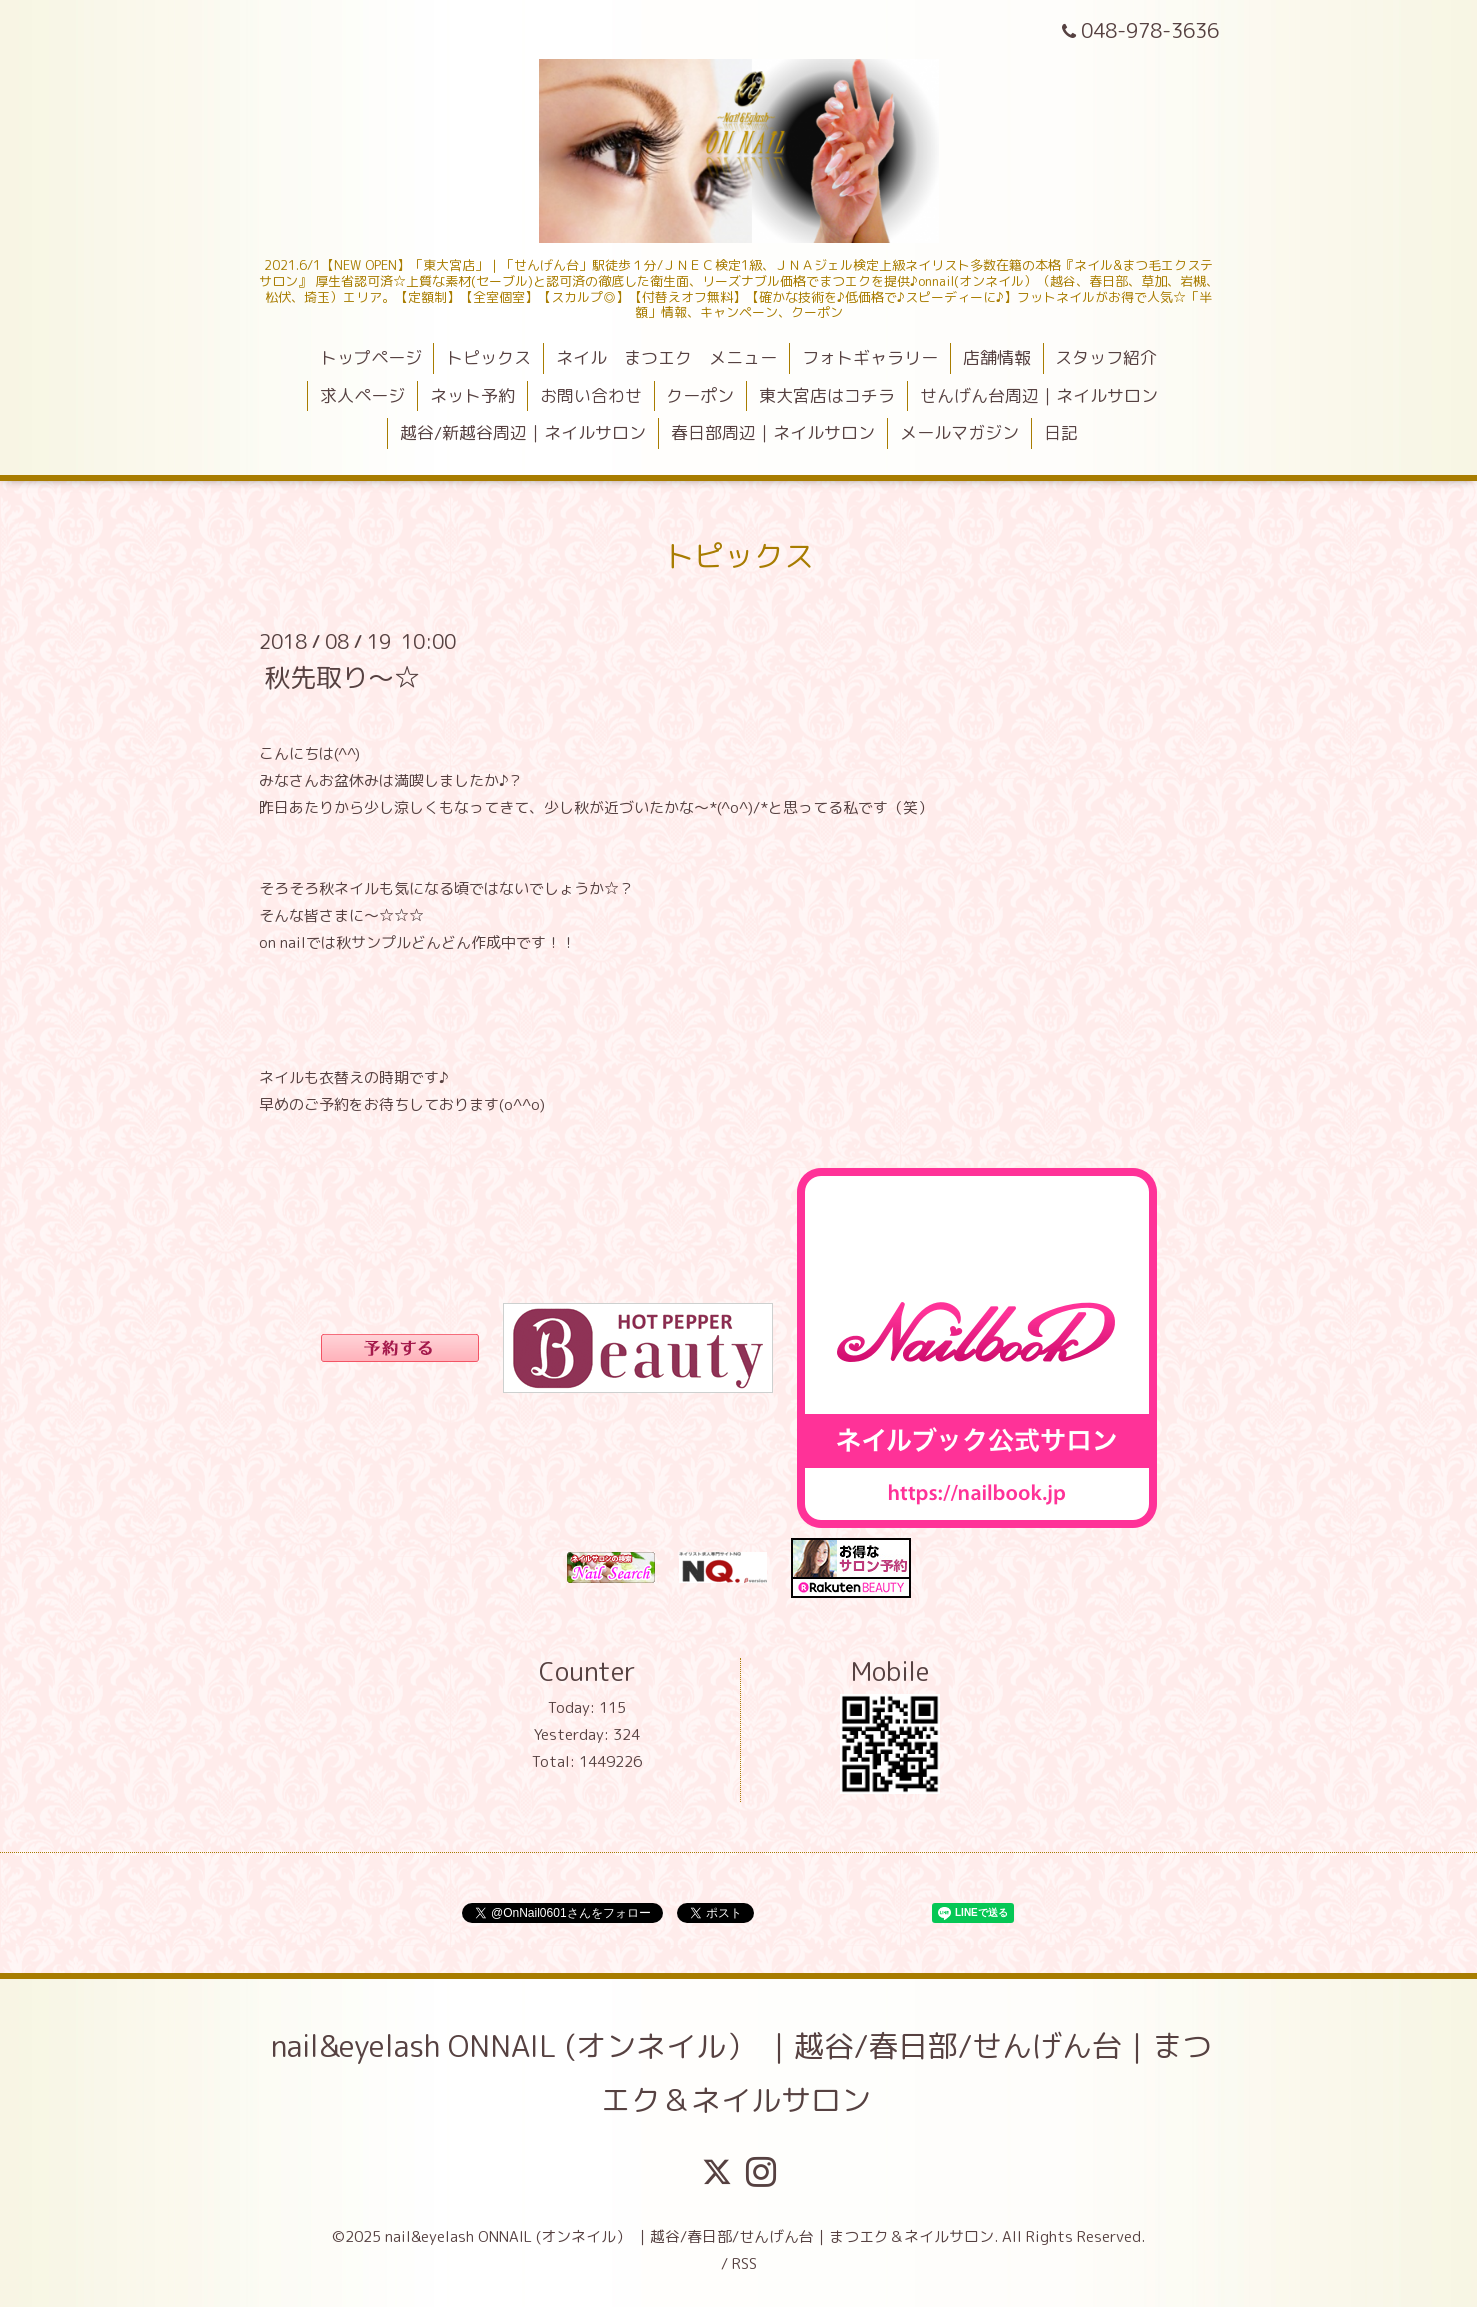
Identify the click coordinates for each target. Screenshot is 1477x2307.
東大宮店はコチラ (827, 395)
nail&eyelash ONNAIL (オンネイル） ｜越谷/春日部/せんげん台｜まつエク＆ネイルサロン (741, 2073)
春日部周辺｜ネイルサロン (773, 432)
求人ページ (362, 395)
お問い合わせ (591, 395)
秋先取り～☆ (342, 676)
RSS (744, 2263)
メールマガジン (959, 432)
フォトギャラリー (870, 357)
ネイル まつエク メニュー (666, 357)
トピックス (488, 357)
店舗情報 (997, 357)
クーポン (700, 395)
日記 (1061, 432)
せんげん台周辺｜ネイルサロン (1039, 395)
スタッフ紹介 (1106, 357)
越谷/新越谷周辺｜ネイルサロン (523, 432)
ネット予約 (472, 395)
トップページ (371, 357)
